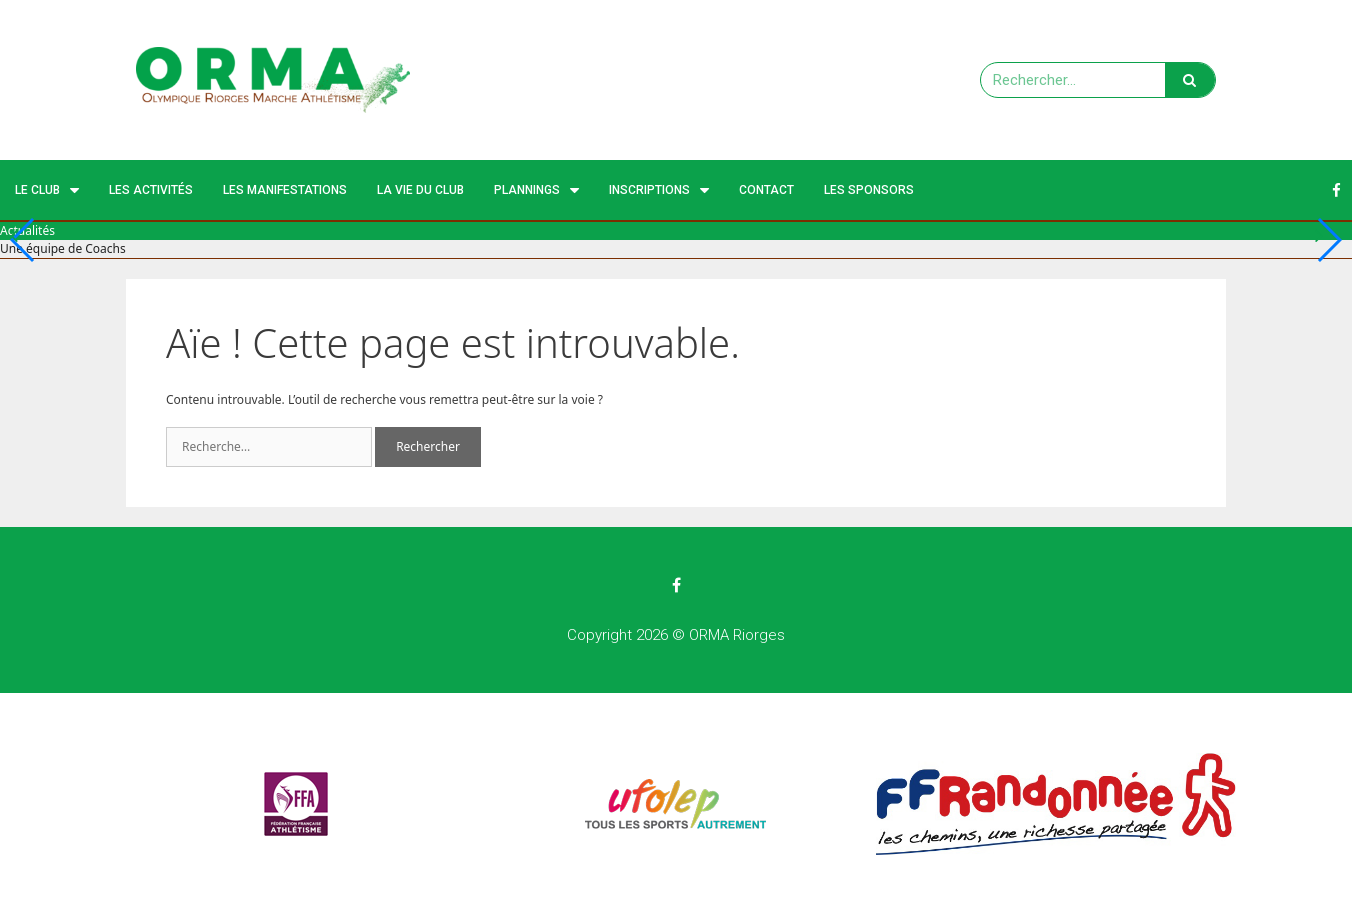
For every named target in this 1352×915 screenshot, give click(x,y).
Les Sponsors (869, 190)
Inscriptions (659, 190)
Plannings (536, 190)
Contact (766, 190)
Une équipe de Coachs (63, 248)
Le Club (47, 190)
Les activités (151, 190)
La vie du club (420, 190)
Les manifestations (285, 190)
